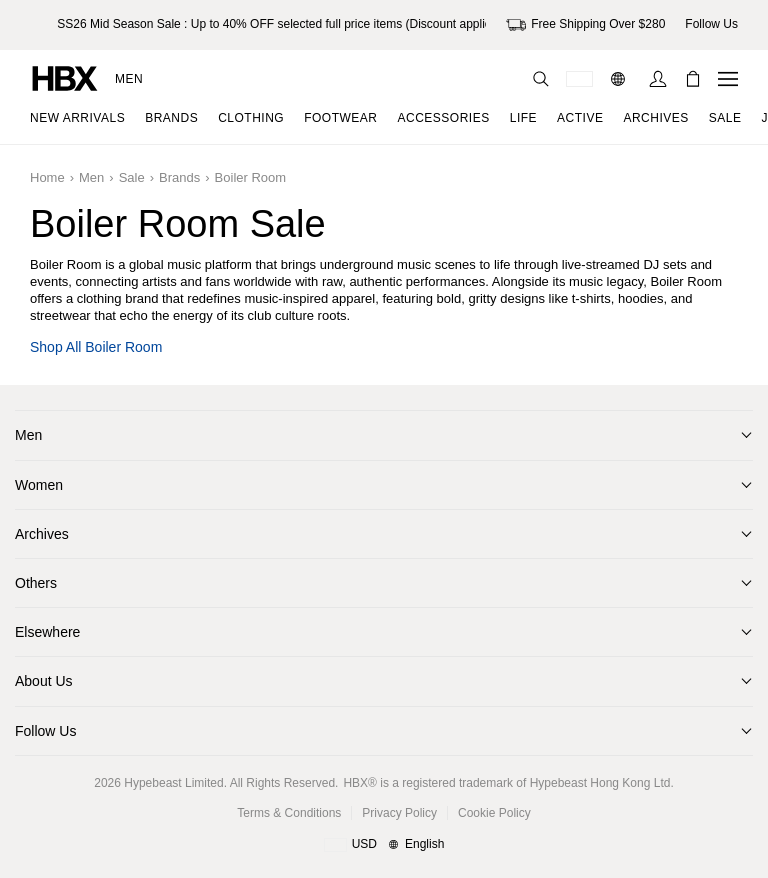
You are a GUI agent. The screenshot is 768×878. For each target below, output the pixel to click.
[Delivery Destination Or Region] (579, 79)
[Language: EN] (620, 79)
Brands (179, 177)
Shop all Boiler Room (96, 347)
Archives (42, 534)
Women (39, 485)
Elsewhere (47, 632)
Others (36, 583)
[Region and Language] (384, 845)
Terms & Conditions (289, 813)
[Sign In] (658, 79)
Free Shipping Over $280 (585, 25)
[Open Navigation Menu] (728, 79)
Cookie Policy (494, 813)
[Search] (541, 79)
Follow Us (45, 731)
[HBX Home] (65, 77)
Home (47, 177)
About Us (44, 681)
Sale (132, 177)
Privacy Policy (399, 813)
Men (129, 79)
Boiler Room (251, 177)
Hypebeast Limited (173, 783)
